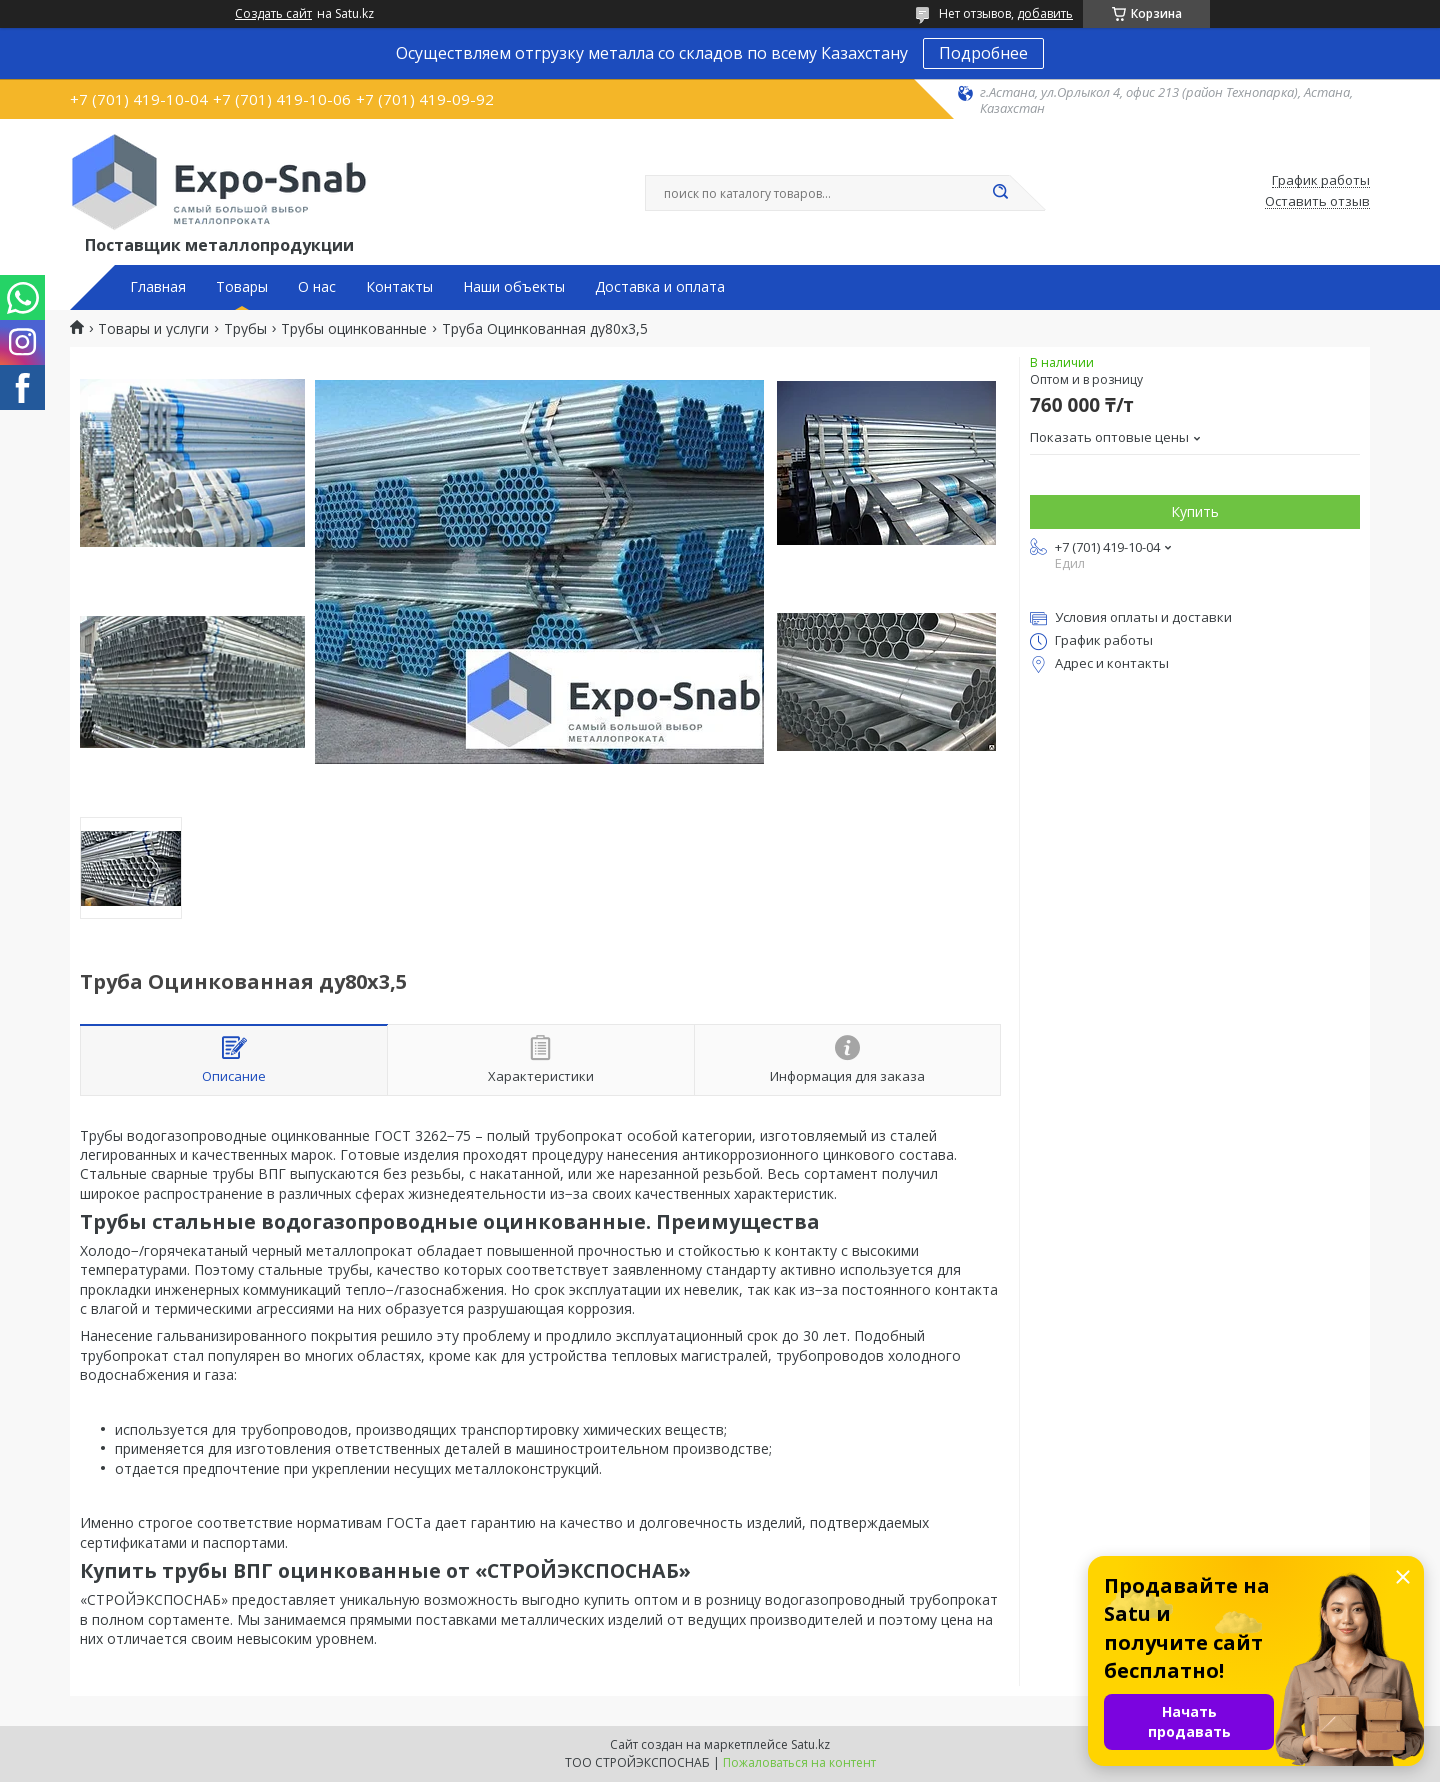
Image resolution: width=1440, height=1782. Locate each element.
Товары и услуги (153, 329)
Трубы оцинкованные (354, 329)
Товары (242, 287)
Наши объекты (514, 287)
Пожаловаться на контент (799, 1762)
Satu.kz (810, 1744)
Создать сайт (273, 14)
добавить (1045, 13)
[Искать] (1000, 193)
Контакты (399, 287)
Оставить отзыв (1317, 202)
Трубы (245, 329)
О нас (317, 287)
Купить (1195, 511)
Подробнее (983, 53)
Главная (158, 287)
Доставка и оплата (660, 287)
